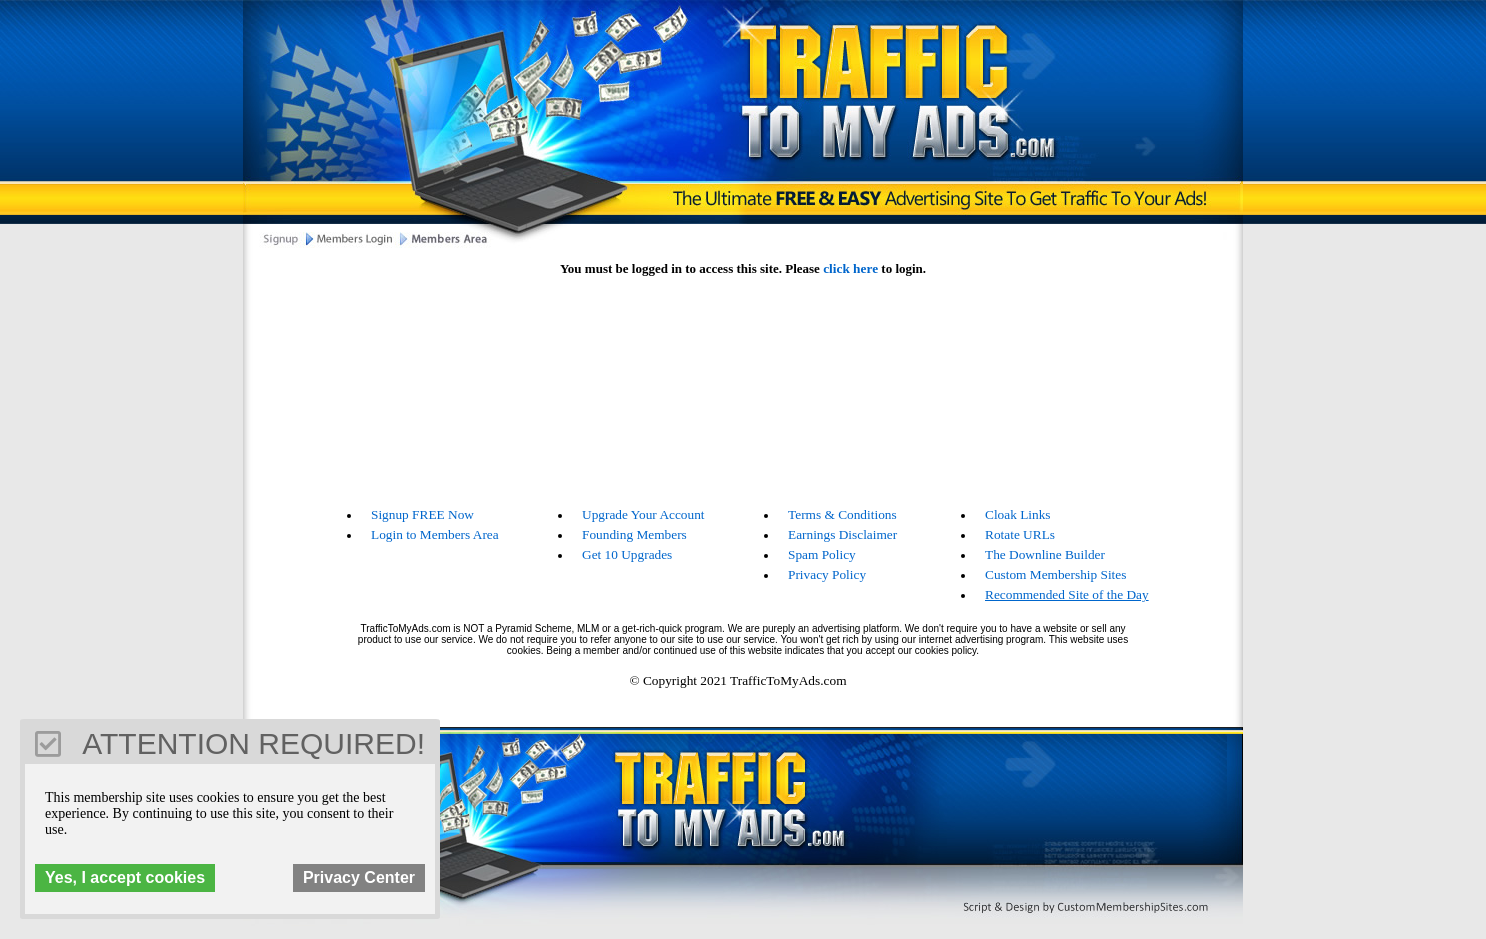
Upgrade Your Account (643, 514)
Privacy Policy (827, 574)
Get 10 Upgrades (627, 554)
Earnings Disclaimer (842, 534)
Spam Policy (822, 554)
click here (850, 268)
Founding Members (634, 534)
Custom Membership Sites (1055, 574)
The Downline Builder (1045, 554)
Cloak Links (1018, 514)
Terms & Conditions (842, 514)
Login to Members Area (435, 534)
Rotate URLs (1020, 534)
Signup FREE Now (422, 514)
